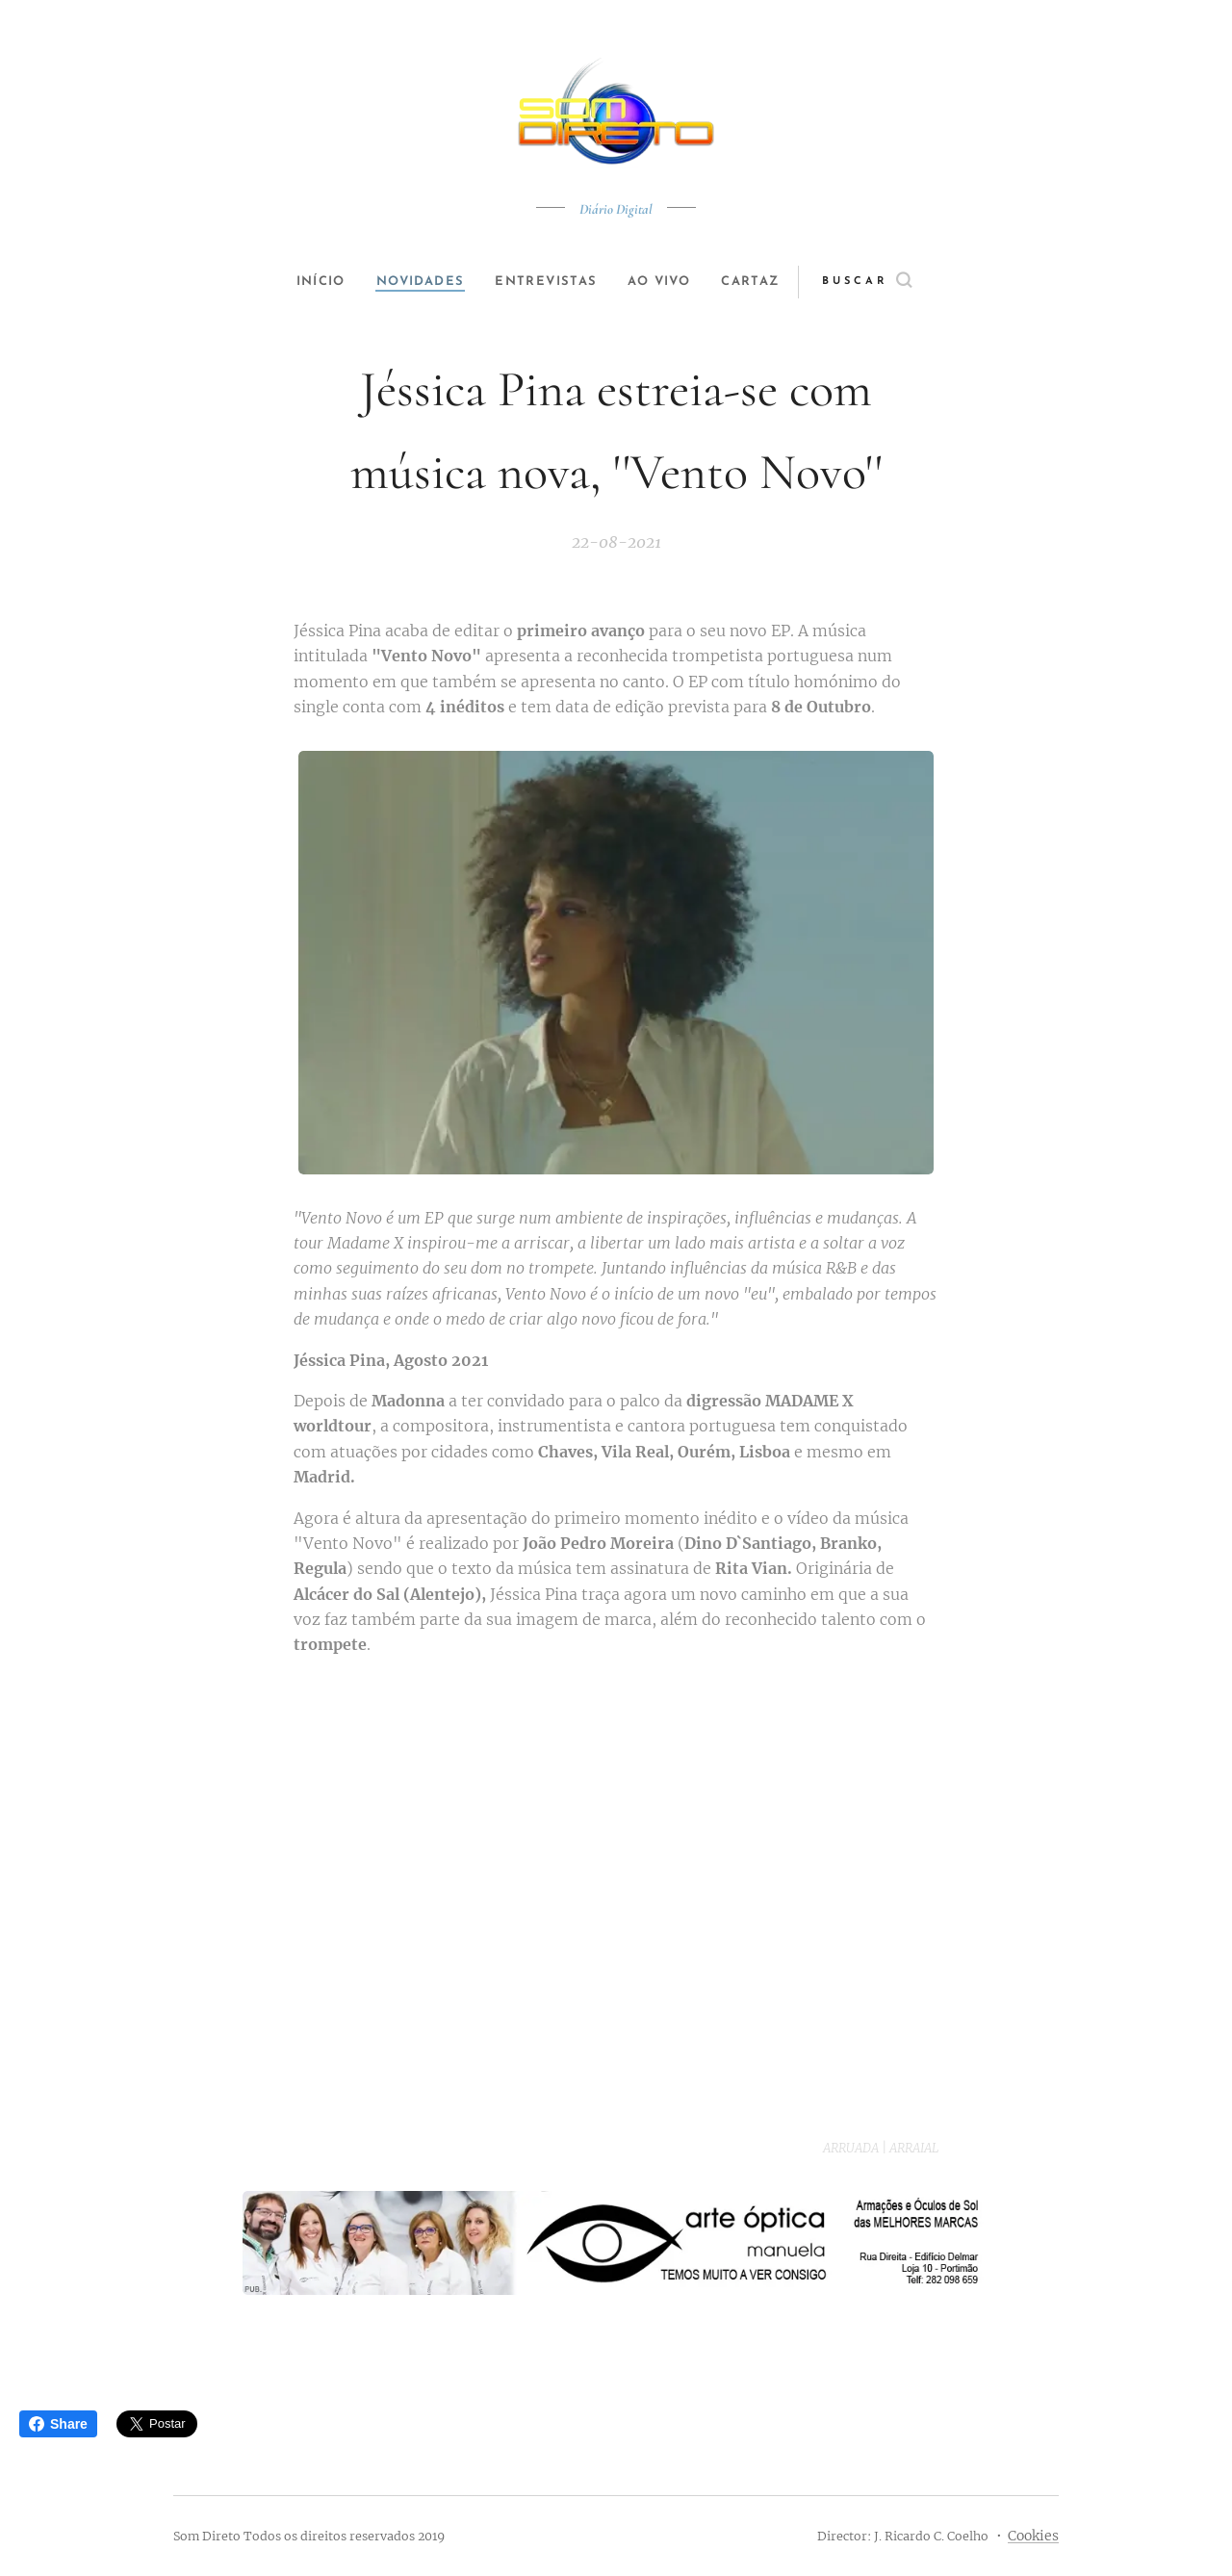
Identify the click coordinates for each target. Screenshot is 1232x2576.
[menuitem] (309, 282)
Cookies (1033, 2535)
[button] (892, 282)
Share (58, 2424)
